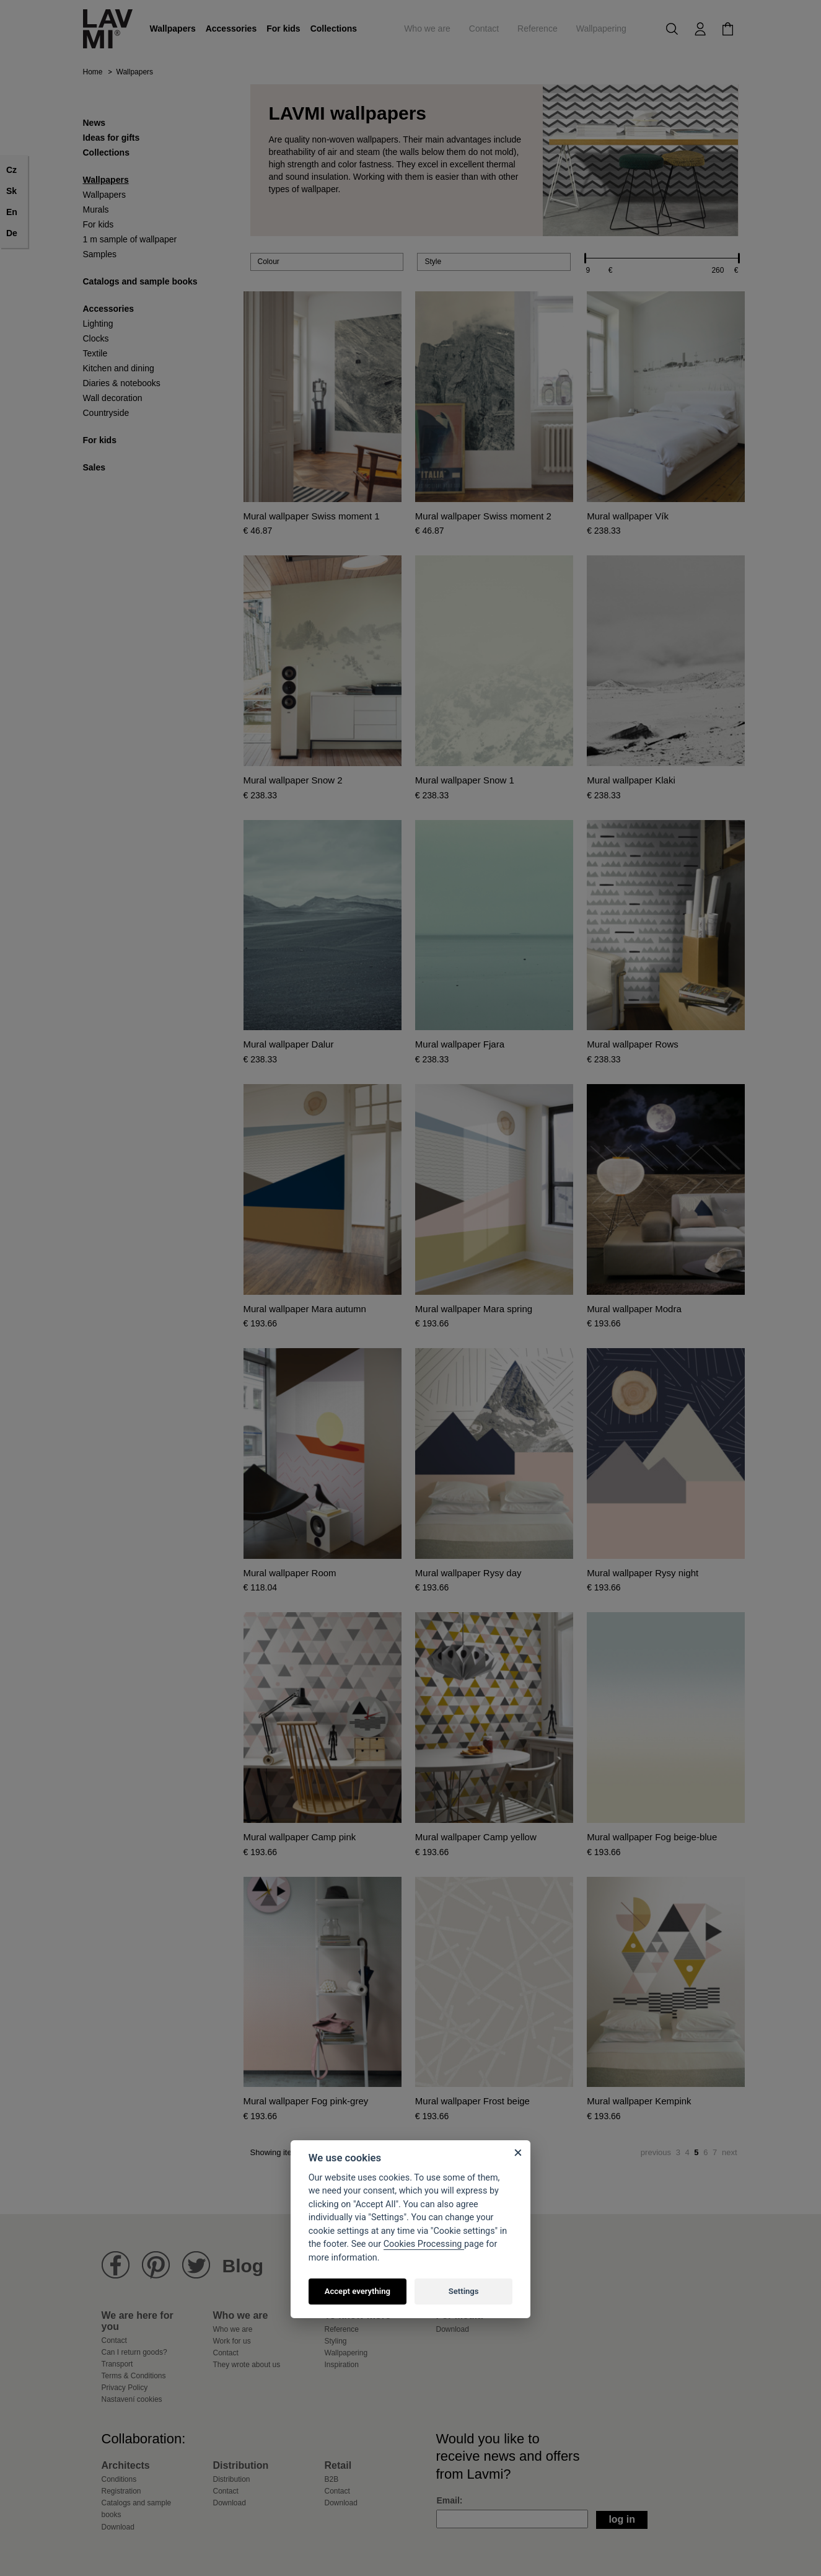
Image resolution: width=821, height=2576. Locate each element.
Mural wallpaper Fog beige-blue (652, 1837)
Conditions (119, 2479)
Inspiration (342, 2364)
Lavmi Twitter (196, 2265)
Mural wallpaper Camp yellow (476, 1837)
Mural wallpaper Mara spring (473, 1309)
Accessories (231, 28)
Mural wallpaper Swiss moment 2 (483, 516)
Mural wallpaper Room (290, 1573)
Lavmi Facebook (116, 2265)
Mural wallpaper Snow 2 (293, 780)
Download (452, 2329)
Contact (484, 28)
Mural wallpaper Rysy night (642, 1573)
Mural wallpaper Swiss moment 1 (312, 516)
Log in (621, 2519)
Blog (243, 2266)
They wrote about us (247, 2364)
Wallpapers (173, 28)
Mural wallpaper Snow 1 (464, 780)
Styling (336, 2341)
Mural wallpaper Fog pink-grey (306, 2101)
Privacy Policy (125, 2387)
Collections (333, 28)
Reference (537, 28)
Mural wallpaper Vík (628, 516)
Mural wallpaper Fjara (459, 1044)
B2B (332, 2479)
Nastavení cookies (132, 2399)
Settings (464, 2291)
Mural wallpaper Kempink (639, 2101)
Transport (117, 2364)
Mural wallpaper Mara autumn (305, 1309)
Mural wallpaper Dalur (289, 1044)
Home (93, 72)
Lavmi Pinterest (156, 2265)
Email (448, 2500)
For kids (283, 28)
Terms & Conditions (134, 2375)
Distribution (231, 2479)
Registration (121, 2491)
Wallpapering (601, 28)
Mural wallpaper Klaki (631, 780)
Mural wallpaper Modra (634, 1309)
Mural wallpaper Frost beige (472, 2101)
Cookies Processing (424, 2244)
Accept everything (357, 2291)
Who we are (427, 28)
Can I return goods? (134, 2352)
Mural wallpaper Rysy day (468, 1573)
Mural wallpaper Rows (632, 1044)
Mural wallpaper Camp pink (300, 1837)
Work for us (232, 2341)
